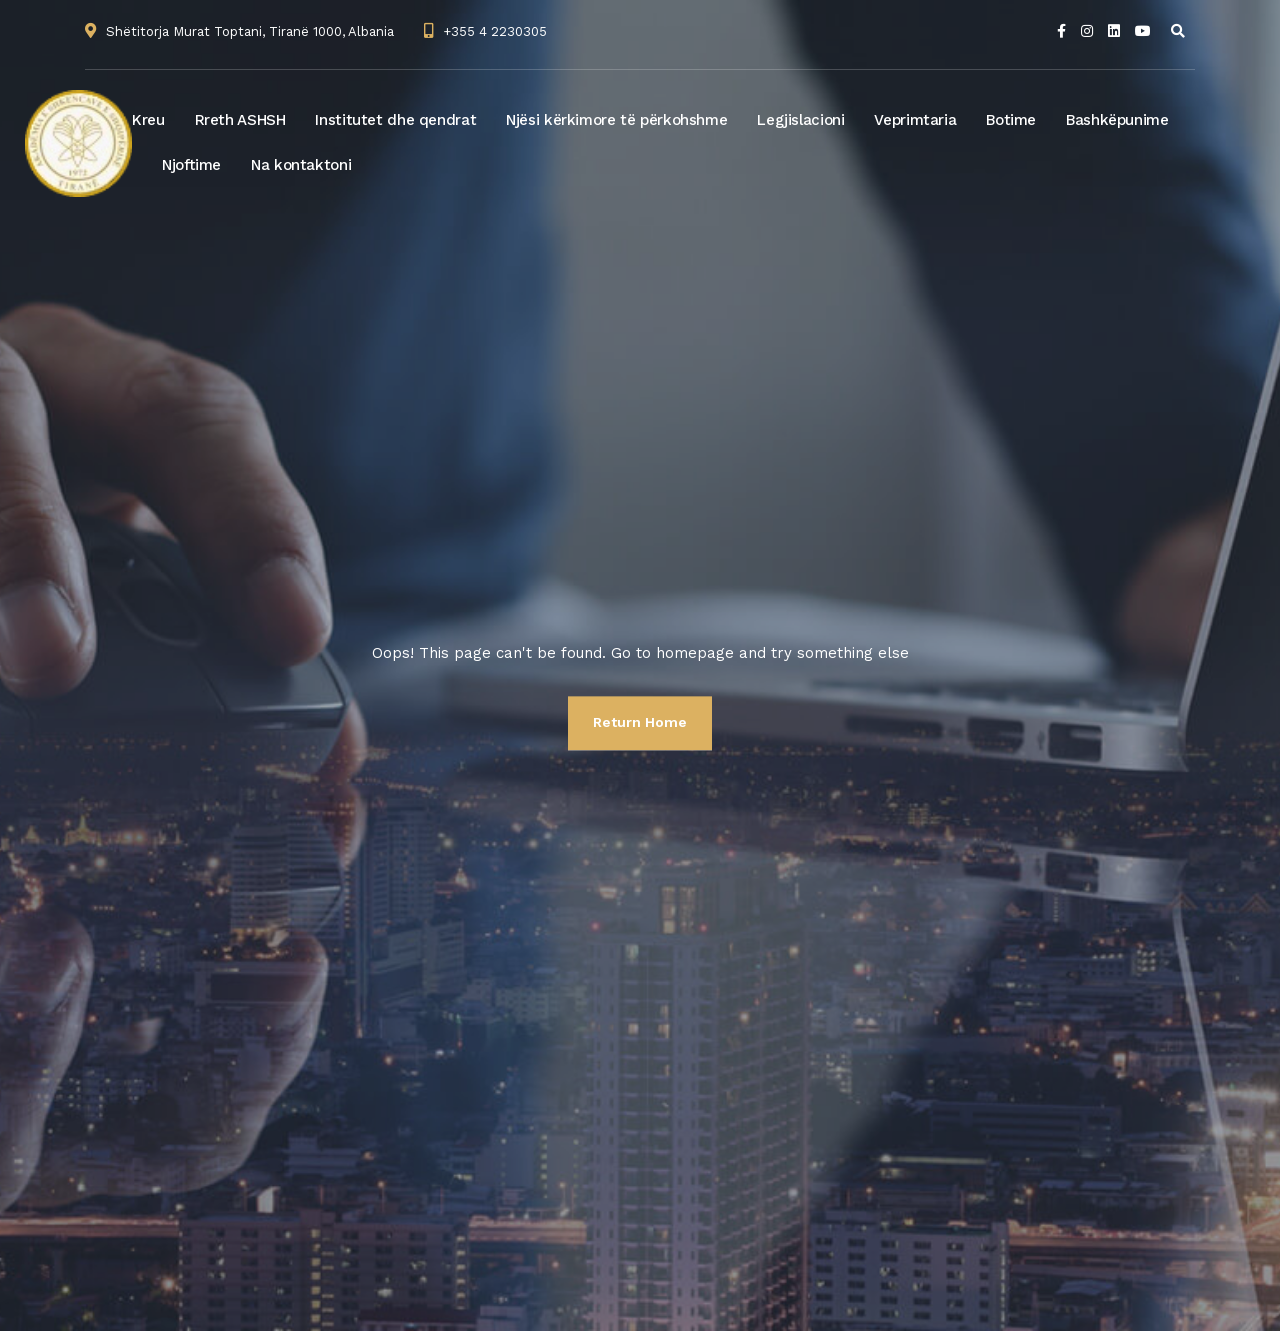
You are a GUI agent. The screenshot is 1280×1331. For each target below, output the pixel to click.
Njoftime (191, 165)
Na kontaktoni (301, 165)
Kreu (148, 120)
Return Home (640, 722)
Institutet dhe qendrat (395, 120)
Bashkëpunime (1117, 120)
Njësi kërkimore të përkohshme (616, 120)
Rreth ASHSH (240, 120)
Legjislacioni (800, 120)
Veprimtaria (915, 120)
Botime (1011, 120)
